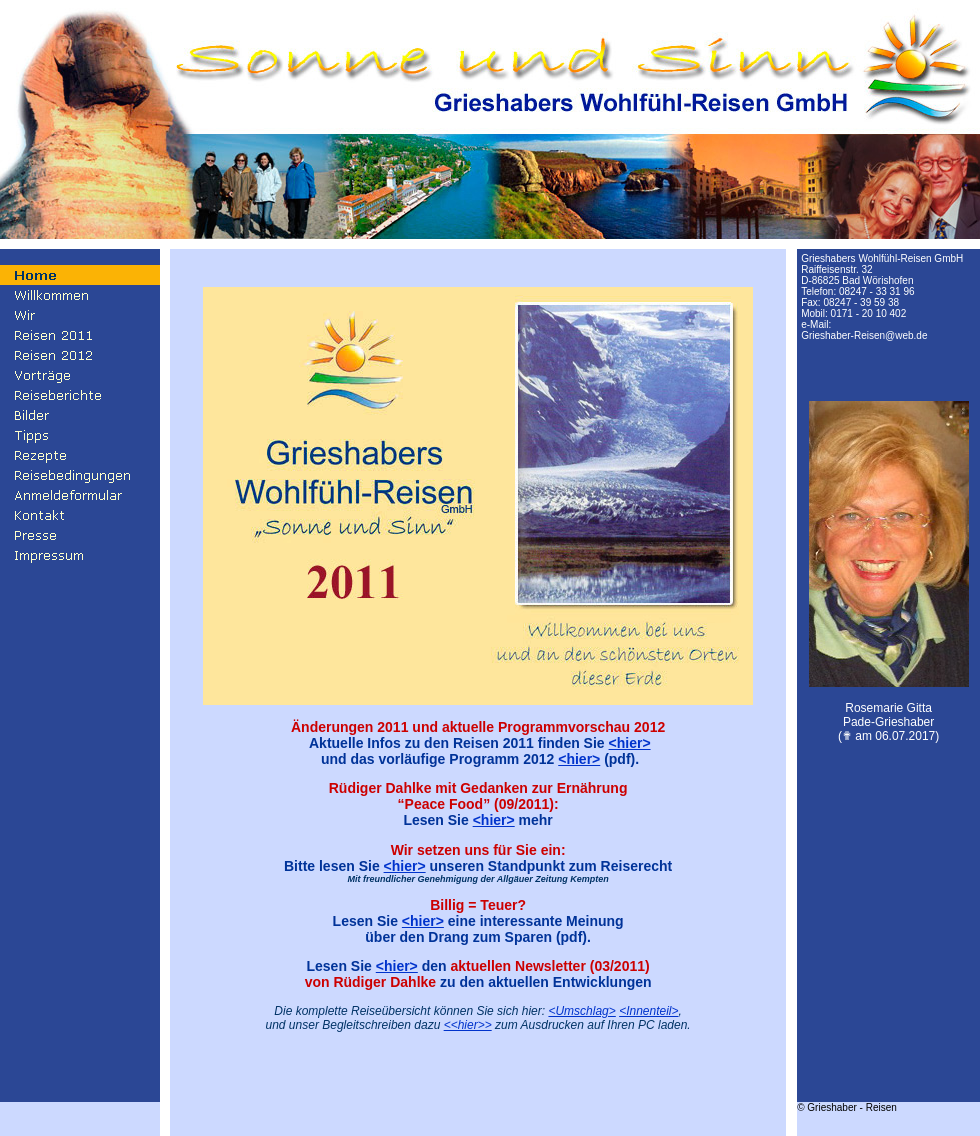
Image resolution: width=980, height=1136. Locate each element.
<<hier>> (468, 1025)
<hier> (630, 743)
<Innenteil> (648, 1011)
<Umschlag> (581, 1011)
